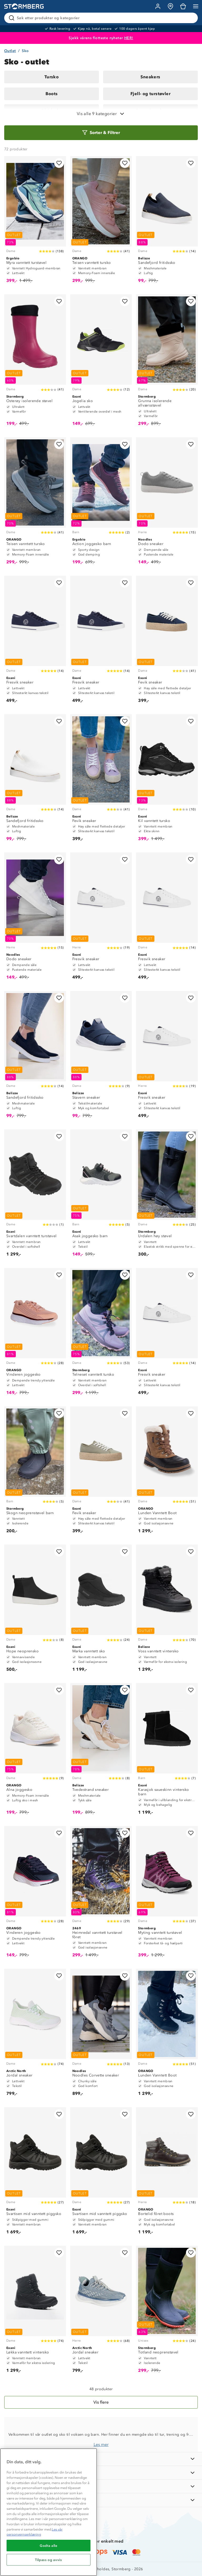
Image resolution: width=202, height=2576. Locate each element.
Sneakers (150, 76)
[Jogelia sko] (101, 362)
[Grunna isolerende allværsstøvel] (167, 362)
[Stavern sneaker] (101, 1057)
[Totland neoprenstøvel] (167, 2312)
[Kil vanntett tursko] (167, 780)
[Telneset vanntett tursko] (101, 1334)
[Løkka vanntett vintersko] (35, 2312)
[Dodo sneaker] (167, 503)
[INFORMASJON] (101, 2459)
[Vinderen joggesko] (35, 1334)
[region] (48, 2512)
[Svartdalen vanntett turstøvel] (35, 1195)
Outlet (10, 51)
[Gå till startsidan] (24, 6)
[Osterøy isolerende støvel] (35, 362)
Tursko (51, 76)
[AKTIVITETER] (101, 2500)
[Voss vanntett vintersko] (167, 1611)
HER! (128, 38)
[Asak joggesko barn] (101, 1195)
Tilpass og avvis (48, 2560)
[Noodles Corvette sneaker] (101, 2035)
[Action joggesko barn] (101, 503)
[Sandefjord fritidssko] (167, 222)
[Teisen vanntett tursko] (101, 222)
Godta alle (48, 2545)
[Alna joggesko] (35, 1751)
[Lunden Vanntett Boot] (167, 1472)
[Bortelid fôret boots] (167, 2173)
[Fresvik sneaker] (35, 642)
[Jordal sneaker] (35, 2035)
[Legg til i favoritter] (59, 163)
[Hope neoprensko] (35, 1611)
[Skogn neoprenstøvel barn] (35, 1472)
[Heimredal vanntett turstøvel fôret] (101, 1894)
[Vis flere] (101, 2402)
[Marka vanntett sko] (101, 1611)
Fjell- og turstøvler (150, 93)
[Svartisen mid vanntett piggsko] (35, 2173)
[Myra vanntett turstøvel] (35, 222)
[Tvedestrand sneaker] (101, 1751)
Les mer (101, 2444)
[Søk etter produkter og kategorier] (102, 18)
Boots (52, 93)
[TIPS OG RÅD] (101, 2486)
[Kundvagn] (183, 6)
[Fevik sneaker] (167, 642)
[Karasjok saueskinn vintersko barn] (167, 1751)
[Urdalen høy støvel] (167, 1195)
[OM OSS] (101, 2472)
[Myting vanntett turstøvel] (167, 1894)
